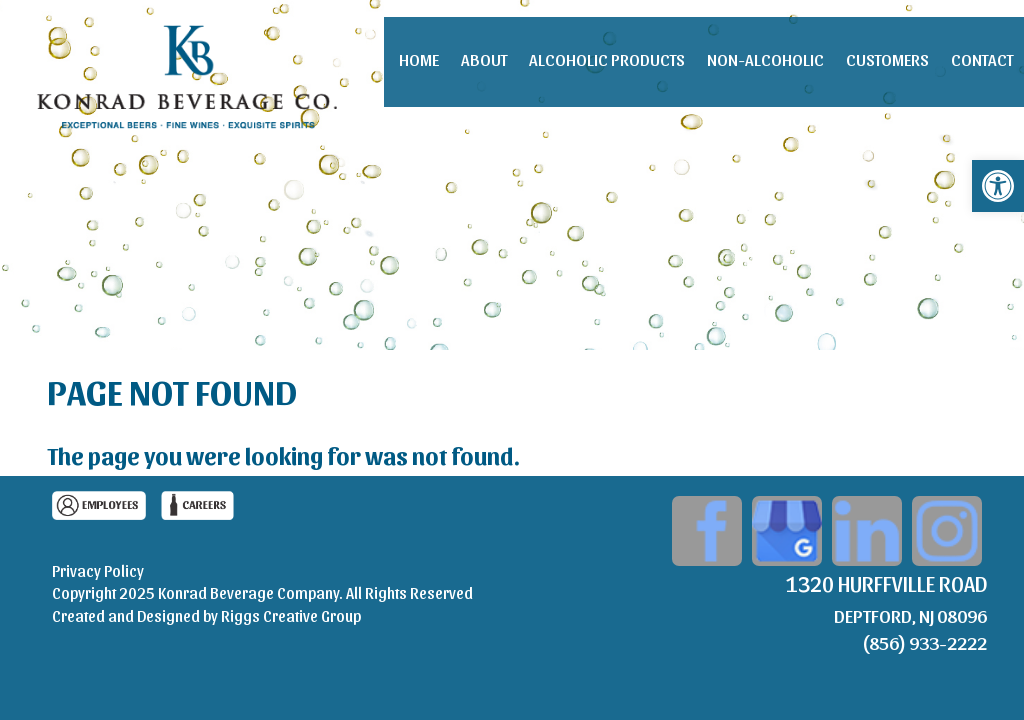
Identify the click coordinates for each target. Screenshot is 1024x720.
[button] (998, 186)
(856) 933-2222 (924, 642)
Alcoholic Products (607, 59)
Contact (982, 59)
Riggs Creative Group (291, 615)
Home (419, 59)
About (484, 59)
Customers (887, 59)
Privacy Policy (98, 570)
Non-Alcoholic (765, 59)
